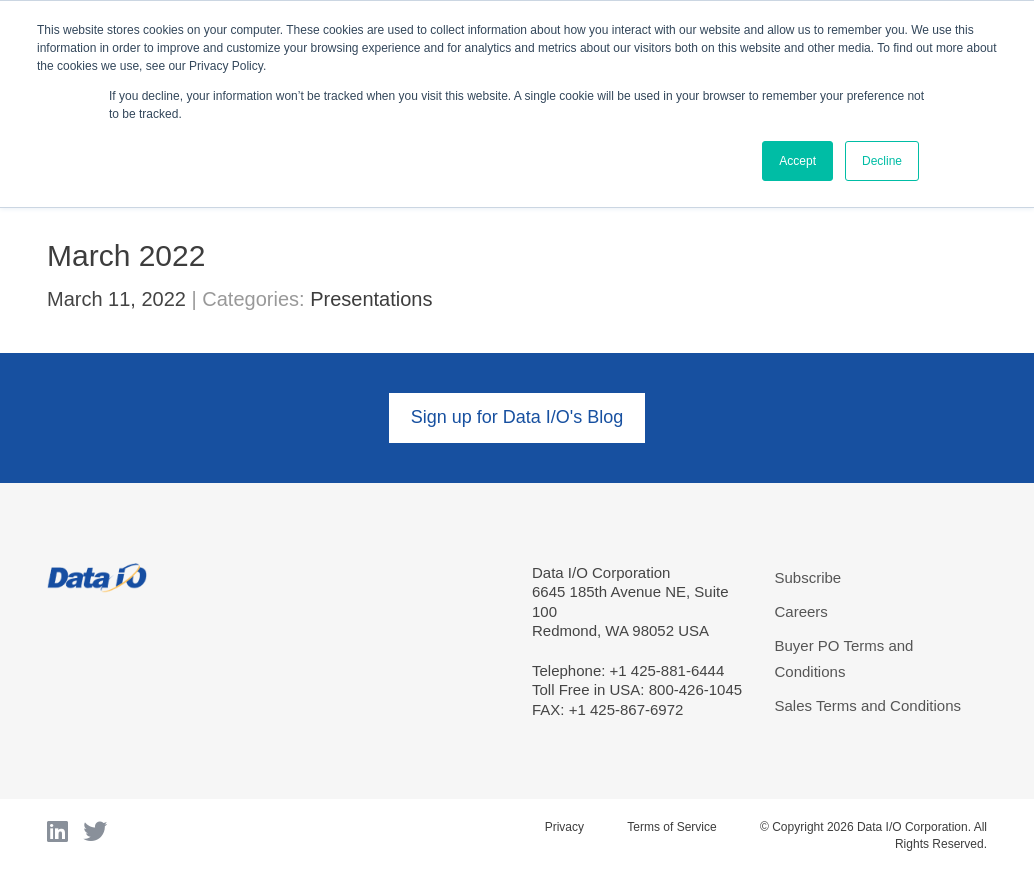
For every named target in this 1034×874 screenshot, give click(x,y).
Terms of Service (671, 827)
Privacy (564, 827)
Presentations (371, 299)
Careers (801, 611)
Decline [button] (882, 161)
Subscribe (808, 577)
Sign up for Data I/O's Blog (517, 417)
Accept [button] (797, 161)
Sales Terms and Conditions (868, 705)
